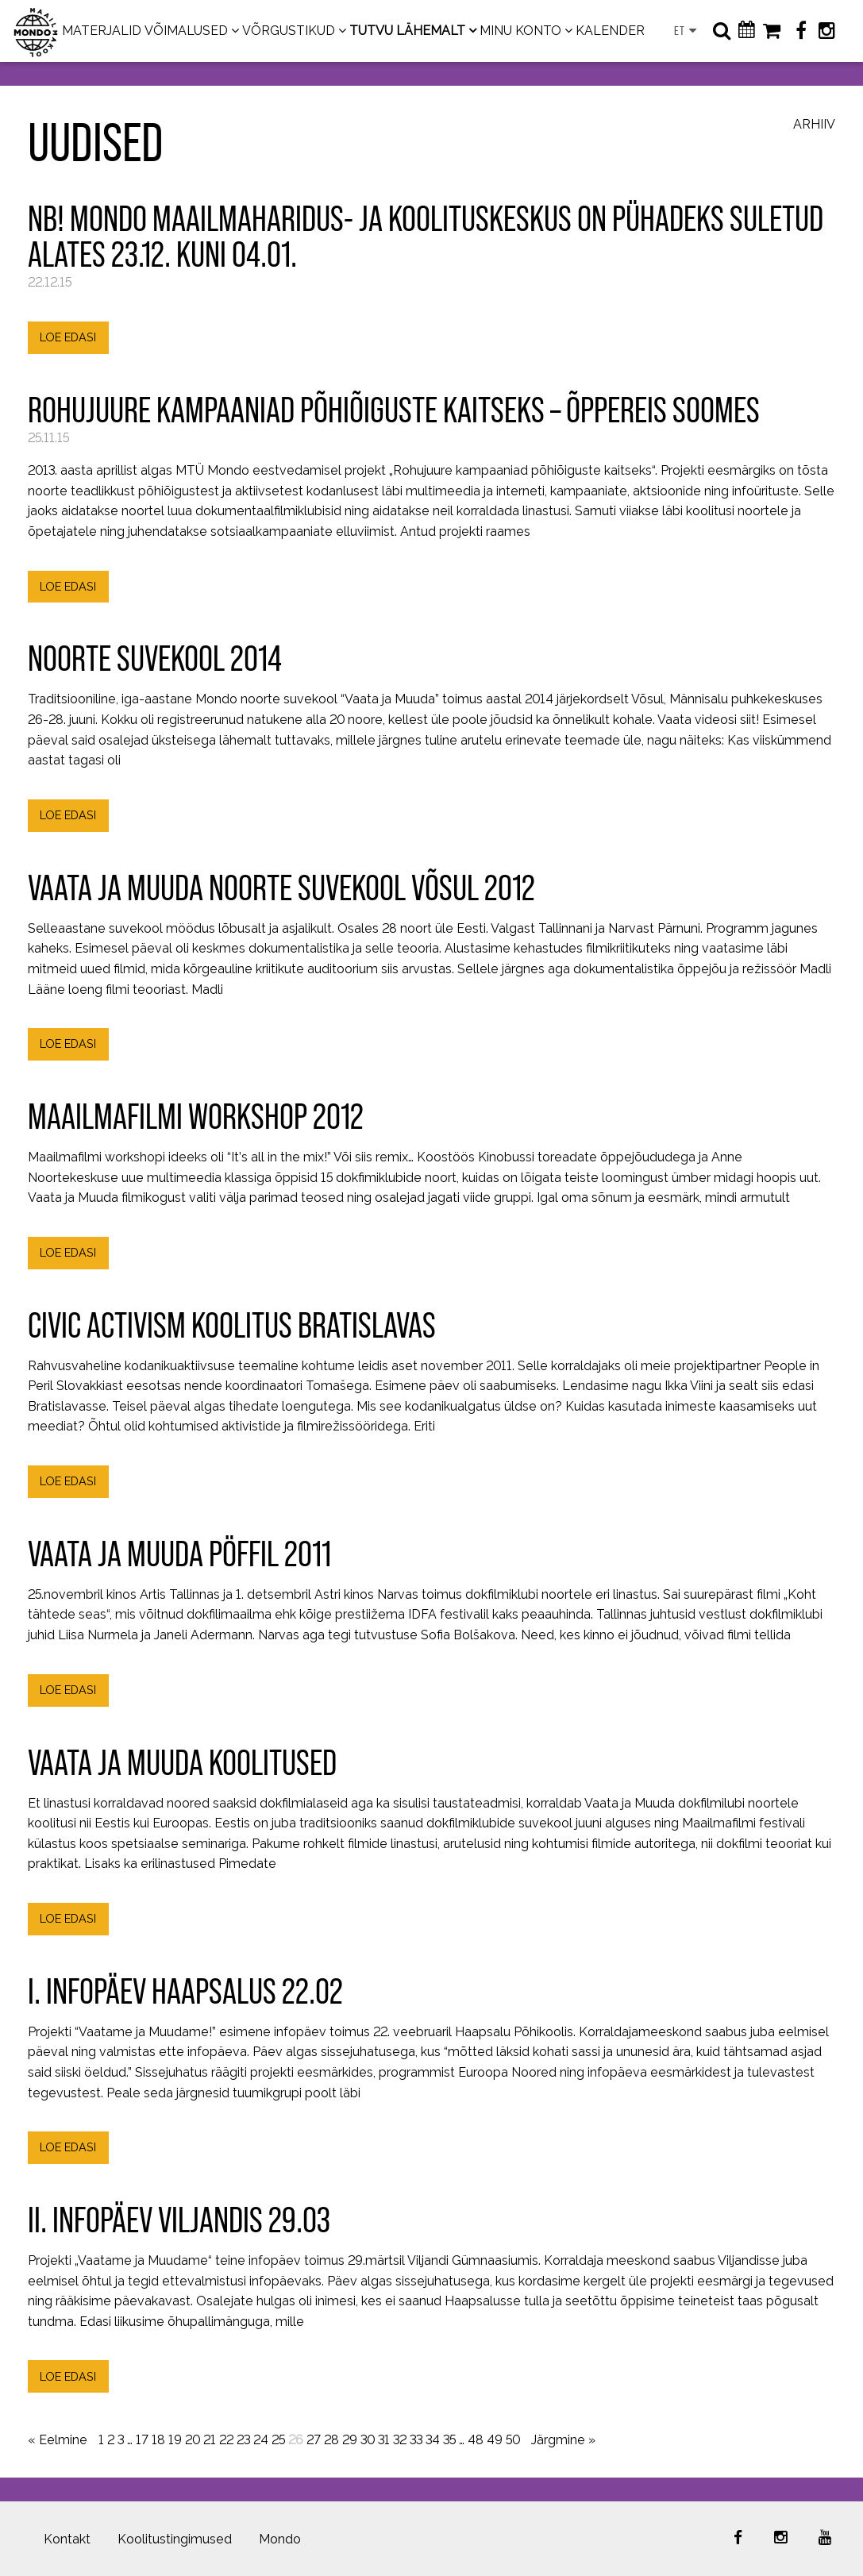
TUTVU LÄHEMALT (407, 30)
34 (433, 2439)
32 (399, 2439)
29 (349, 2439)
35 (449, 2439)
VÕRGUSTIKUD (288, 30)
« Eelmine (57, 2439)
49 (495, 2439)
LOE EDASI (68, 337)
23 (243, 2439)
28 (331, 2439)
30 (367, 2439)
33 (416, 2439)
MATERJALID (101, 30)
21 (209, 2439)
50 (513, 2439)
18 (158, 2439)
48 (476, 2439)
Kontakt (67, 2539)
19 (175, 2439)
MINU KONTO (520, 30)
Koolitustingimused (175, 2539)
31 (384, 2439)
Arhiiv (814, 125)
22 (226, 2439)
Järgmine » (563, 2439)
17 (142, 2439)
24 (260, 2439)
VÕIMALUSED (186, 30)
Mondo (280, 2539)
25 (278, 2439)
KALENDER (610, 30)
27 (313, 2439)
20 (192, 2439)
